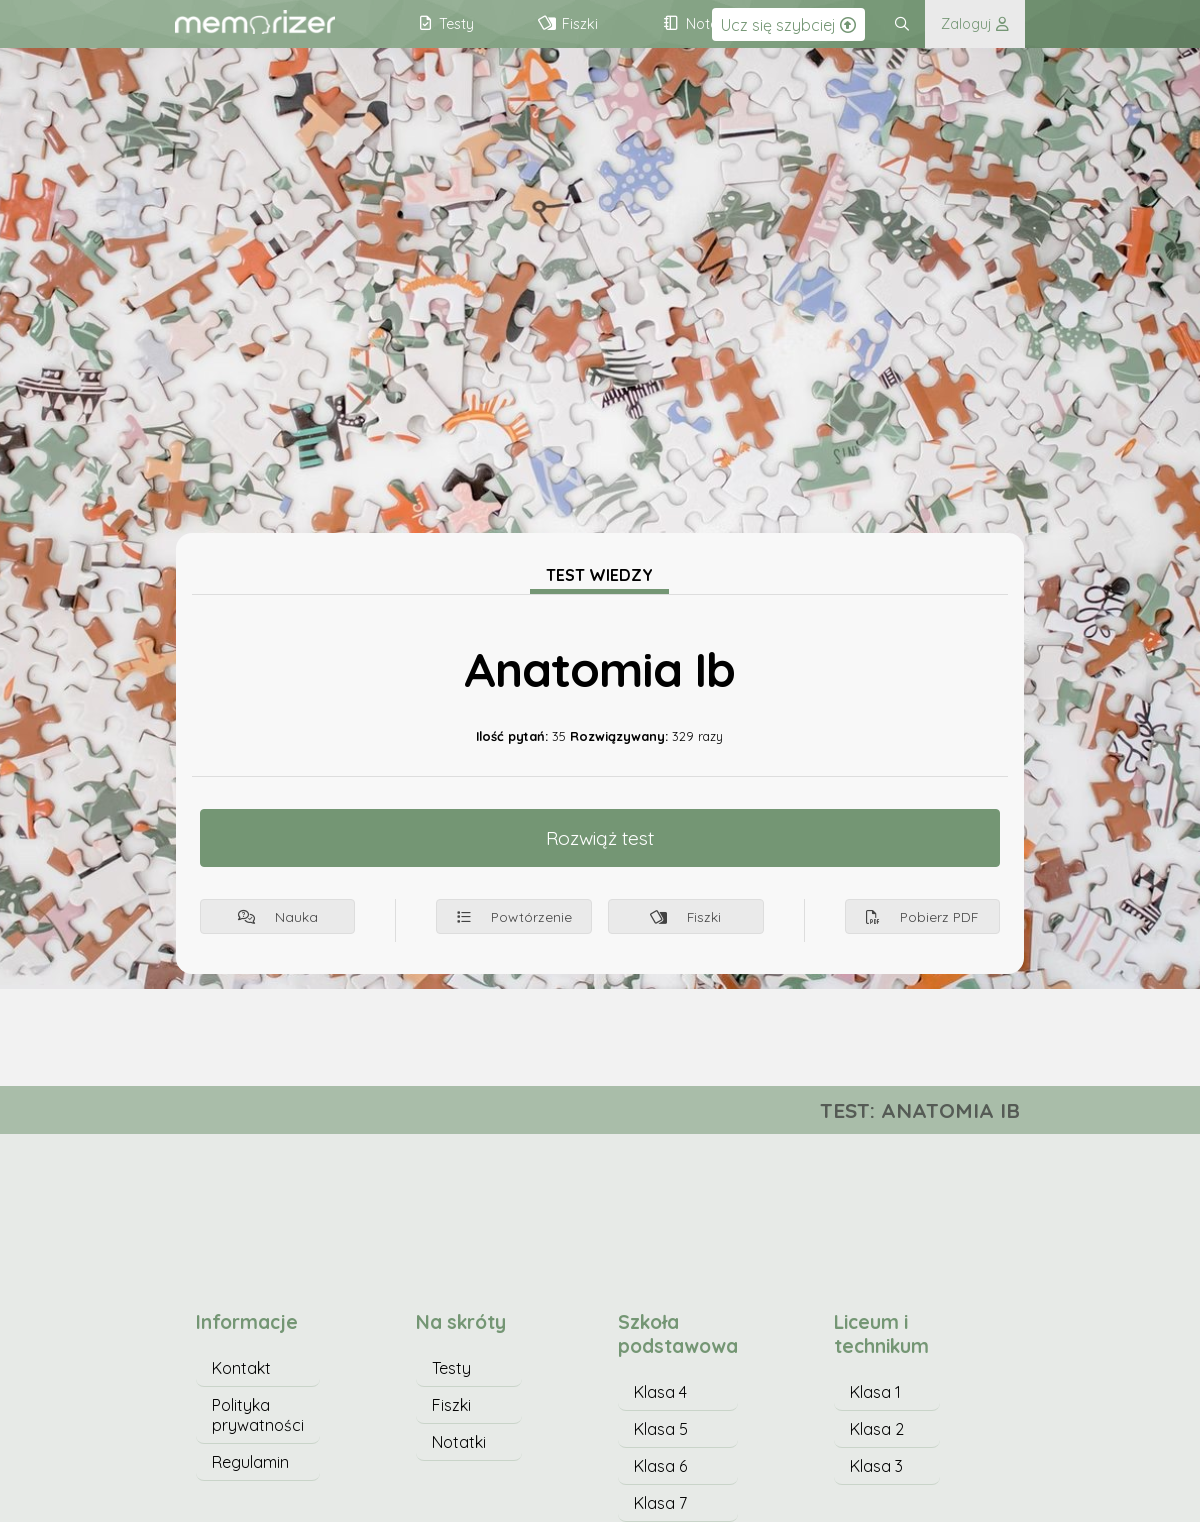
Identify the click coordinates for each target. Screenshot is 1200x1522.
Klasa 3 (876, 1466)
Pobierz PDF (922, 916)
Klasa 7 (660, 1503)
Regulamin (250, 1462)
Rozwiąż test (600, 838)
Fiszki (685, 916)
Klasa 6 (660, 1466)
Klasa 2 (877, 1429)
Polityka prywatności (258, 1415)
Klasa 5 (661, 1429)
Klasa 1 (875, 1392)
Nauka (278, 916)
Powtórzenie (514, 916)
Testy (451, 1368)
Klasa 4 (660, 1392)
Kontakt (241, 1368)
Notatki (459, 1442)
